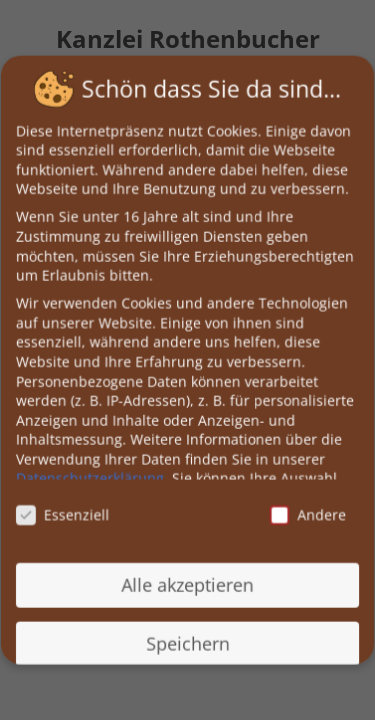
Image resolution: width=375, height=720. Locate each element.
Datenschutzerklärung (90, 477)
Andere (307, 513)
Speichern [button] (187, 641)
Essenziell (63, 513)
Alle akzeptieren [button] (187, 583)
